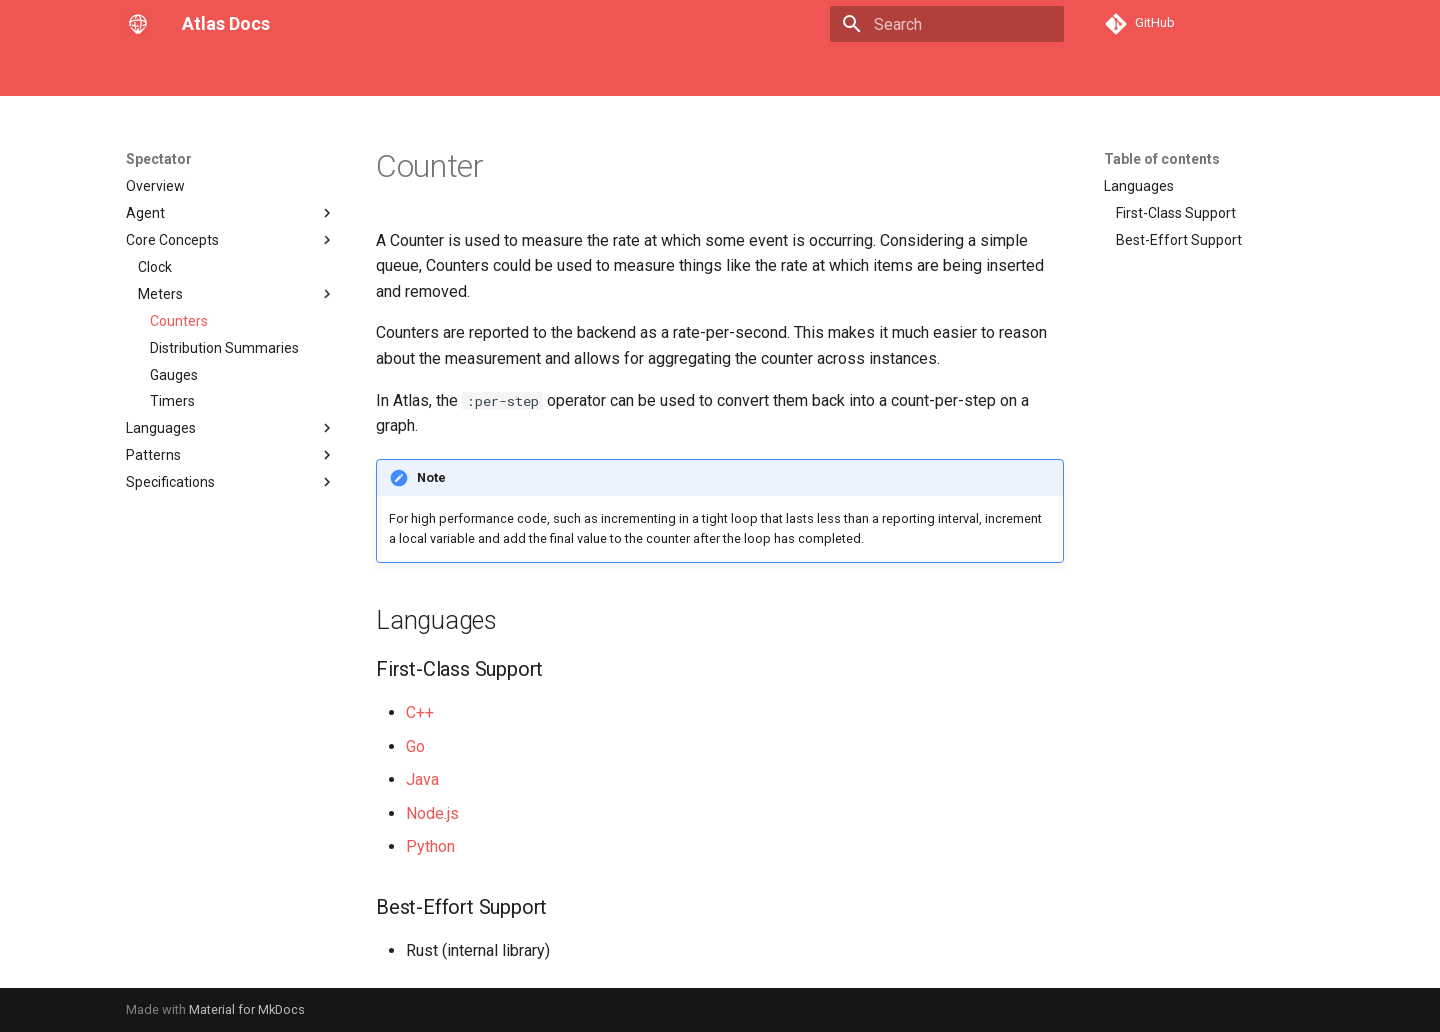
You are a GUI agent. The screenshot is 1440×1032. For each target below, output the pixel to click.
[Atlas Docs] (138, 24)
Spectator (508, 73)
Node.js (432, 813)
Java (422, 779)
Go (415, 746)
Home (145, 73)
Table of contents (1162, 159)
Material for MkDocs (247, 1009)
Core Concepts (234, 73)
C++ (420, 712)
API (316, 73)
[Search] (947, 24)
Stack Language (402, 73)
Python (430, 846)
